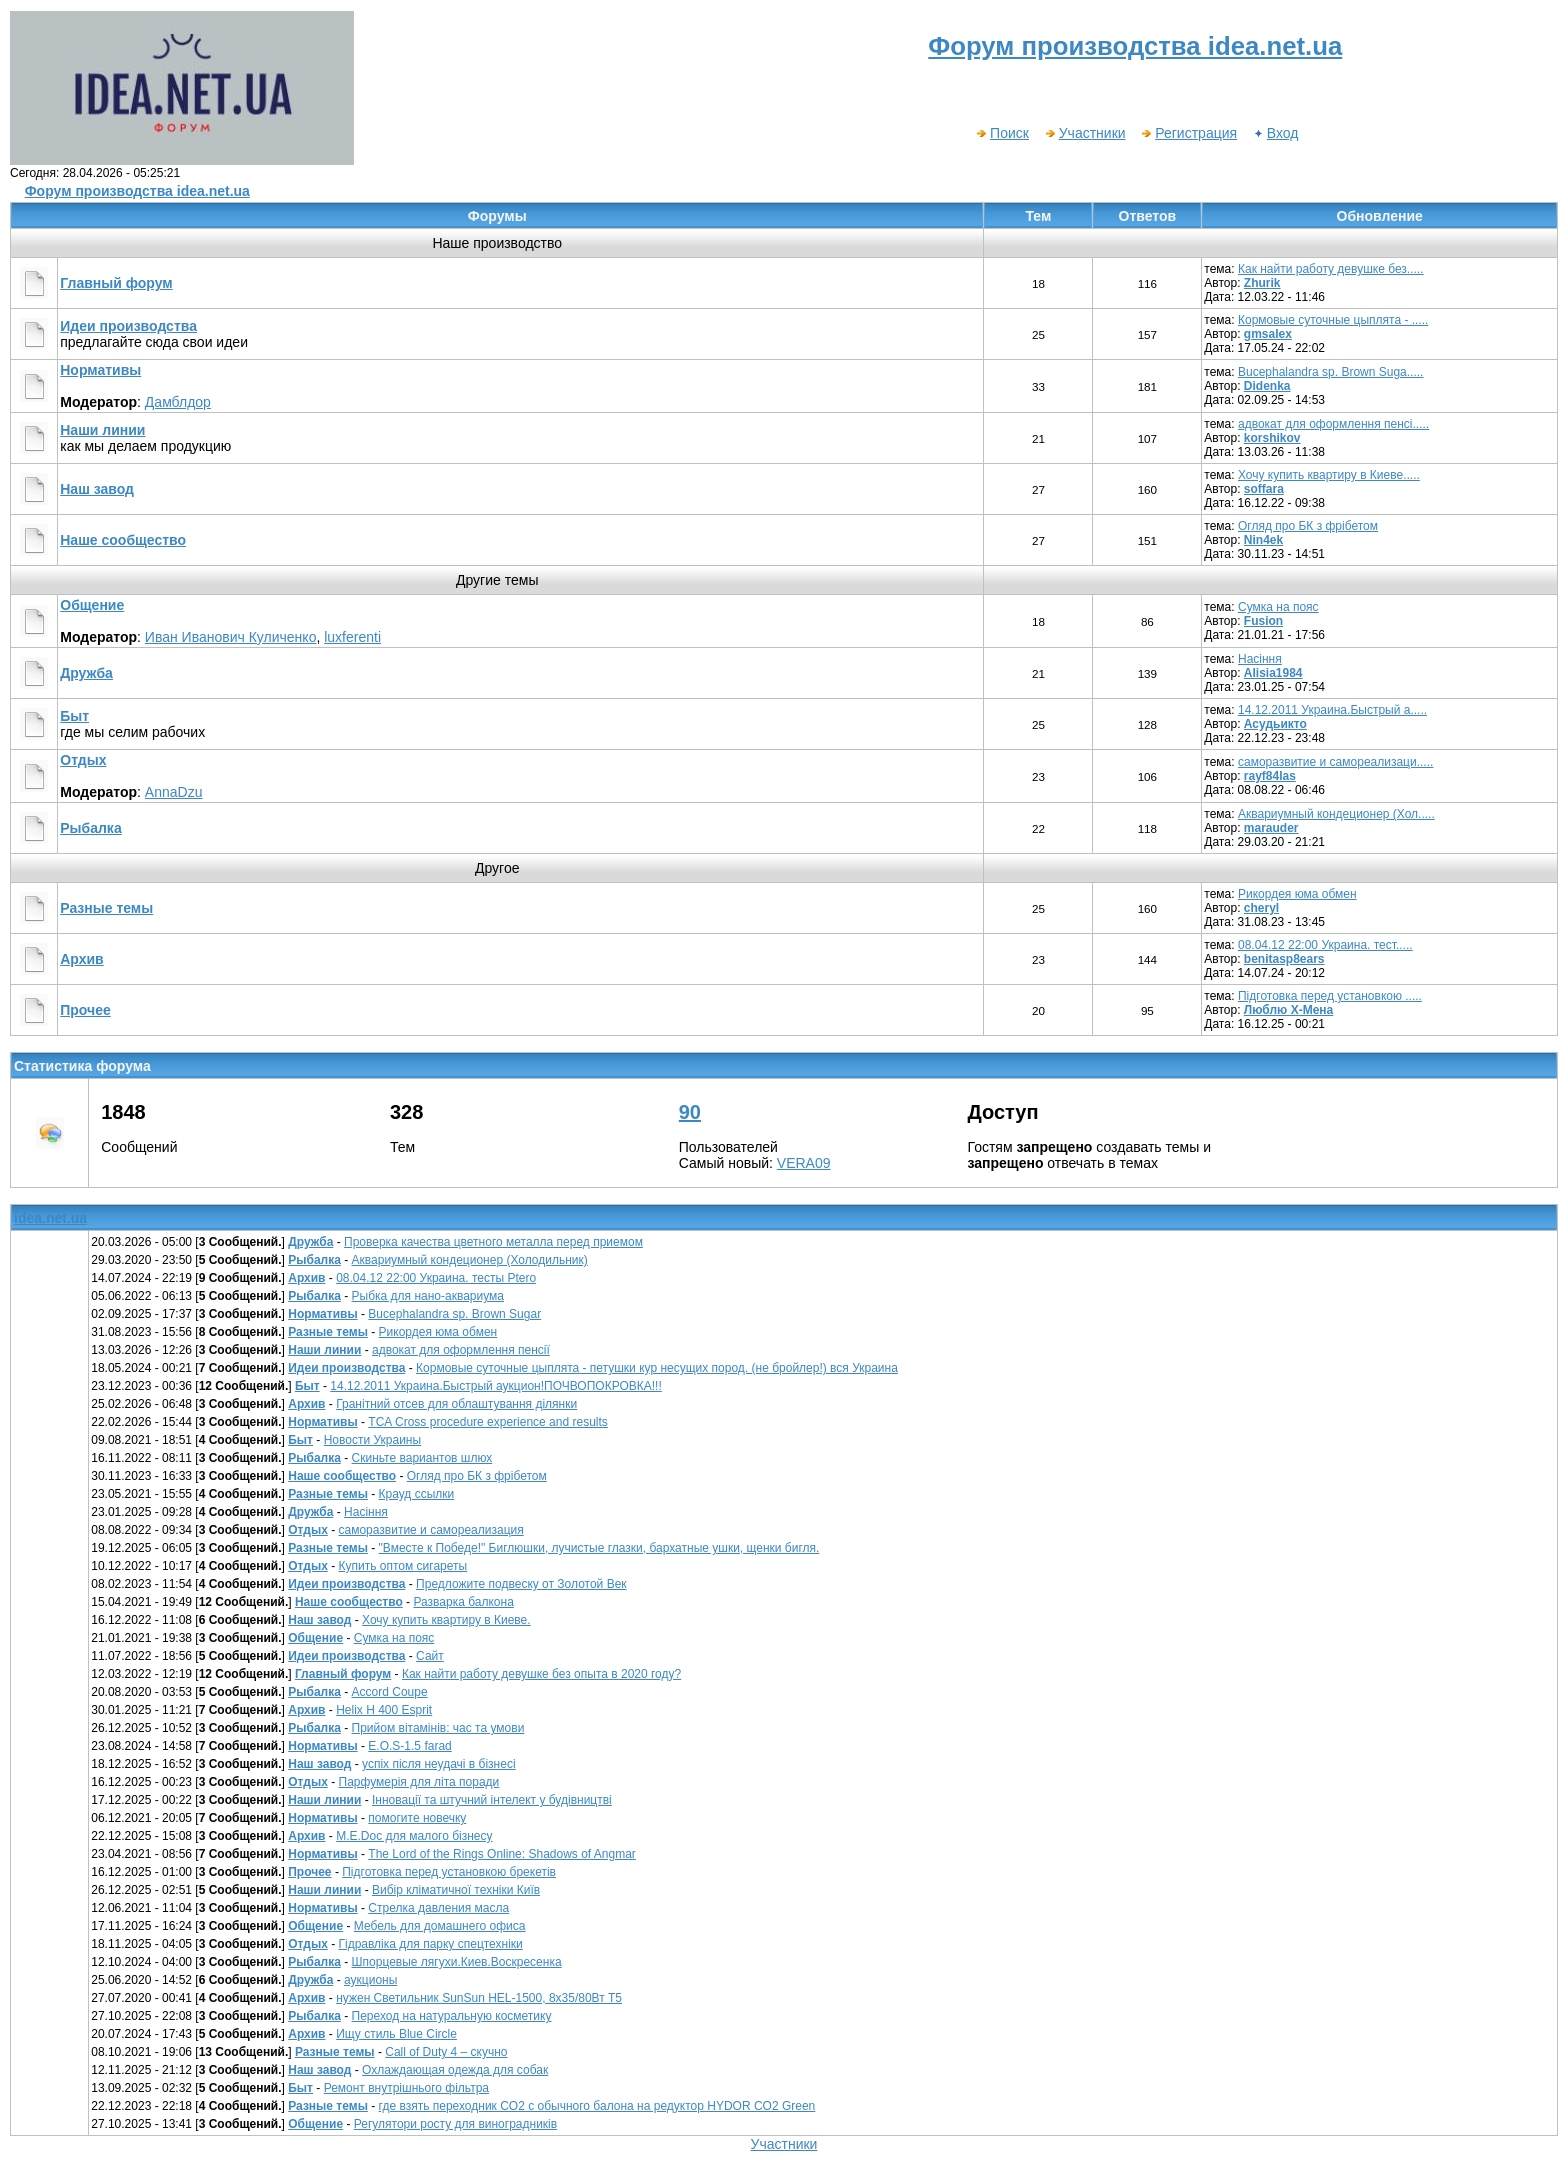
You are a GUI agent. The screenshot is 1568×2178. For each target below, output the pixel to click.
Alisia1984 (1273, 673)
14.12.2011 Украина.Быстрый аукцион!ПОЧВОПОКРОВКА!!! (495, 1386)
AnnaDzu (174, 792)
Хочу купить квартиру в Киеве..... (1329, 475)
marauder (1271, 828)
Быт (74, 716)
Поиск (1002, 133)
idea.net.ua (50, 1218)
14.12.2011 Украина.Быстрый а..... (1332, 710)
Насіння (1260, 659)
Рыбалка (90, 828)
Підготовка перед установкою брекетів (449, 1872)
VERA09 (804, 1163)
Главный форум (116, 283)
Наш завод (97, 489)
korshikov (1272, 438)
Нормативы (100, 370)
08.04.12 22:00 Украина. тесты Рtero (436, 1278)
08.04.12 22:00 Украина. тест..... (1325, 945)
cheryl (1261, 908)
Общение (92, 605)
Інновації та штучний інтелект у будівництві (492, 1800)
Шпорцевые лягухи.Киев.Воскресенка (457, 1962)
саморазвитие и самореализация (431, 1530)
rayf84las (1270, 776)
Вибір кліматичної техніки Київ (456, 1890)
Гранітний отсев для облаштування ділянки (456, 1404)
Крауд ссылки (417, 1494)
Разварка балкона (463, 1602)
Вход (1275, 133)
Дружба (86, 673)
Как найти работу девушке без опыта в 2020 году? (541, 1674)
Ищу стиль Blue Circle (396, 2034)
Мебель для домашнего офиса (440, 1926)
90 (690, 1112)
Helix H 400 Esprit (384, 1710)
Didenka (1267, 386)
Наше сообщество (123, 540)
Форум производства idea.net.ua (137, 191)
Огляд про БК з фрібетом (1308, 526)
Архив (81, 959)
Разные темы (106, 908)
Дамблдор (178, 402)
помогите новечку (417, 1818)
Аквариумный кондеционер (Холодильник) (470, 1260)
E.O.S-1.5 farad (409, 1746)
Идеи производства (128, 326)
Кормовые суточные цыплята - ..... (1333, 320)
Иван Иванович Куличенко (231, 637)
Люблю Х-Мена (1288, 1010)
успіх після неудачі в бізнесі (439, 1764)
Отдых (83, 760)
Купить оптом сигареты (403, 1566)
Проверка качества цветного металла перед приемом (493, 1242)
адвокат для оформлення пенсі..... (1333, 424)
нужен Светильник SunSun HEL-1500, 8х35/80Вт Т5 (479, 1998)
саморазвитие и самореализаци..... (1335, 762)
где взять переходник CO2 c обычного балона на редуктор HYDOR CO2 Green (597, 2106)
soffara (1264, 489)
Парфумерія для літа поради (419, 1782)
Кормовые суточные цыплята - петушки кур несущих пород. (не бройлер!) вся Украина (657, 1368)
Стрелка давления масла (438, 1908)
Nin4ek (1263, 540)
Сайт (430, 1656)
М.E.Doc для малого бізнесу (414, 1836)
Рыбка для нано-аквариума (428, 1296)
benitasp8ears (1284, 959)
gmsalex (1268, 334)
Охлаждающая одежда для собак (455, 2070)
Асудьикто (1275, 724)
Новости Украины (372, 1440)
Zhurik (1262, 283)
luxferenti (352, 637)
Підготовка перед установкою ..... (1330, 996)
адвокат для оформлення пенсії (461, 1350)
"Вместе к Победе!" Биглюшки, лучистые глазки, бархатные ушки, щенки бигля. (599, 1548)
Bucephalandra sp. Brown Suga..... (1330, 372)
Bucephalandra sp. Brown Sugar (454, 1314)
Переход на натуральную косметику (452, 2016)
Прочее (85, 1010)
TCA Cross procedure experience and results (487, 1422)
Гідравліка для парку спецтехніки (431, 1944)
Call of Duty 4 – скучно (446, 2052)
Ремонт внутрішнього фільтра (406, 2088)
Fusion (1263, 621)
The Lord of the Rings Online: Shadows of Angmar (502, 1854)
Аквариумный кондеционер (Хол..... (1336, 814)
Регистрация (1188, 133)
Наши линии (102, 430)
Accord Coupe (390, 1692)
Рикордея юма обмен (1297, 894)
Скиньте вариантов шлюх (422, 1458)
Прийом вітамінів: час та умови (438, 1728)
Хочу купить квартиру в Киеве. (446, 1620)
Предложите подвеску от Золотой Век (521, 1584)
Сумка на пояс (1278, 607)
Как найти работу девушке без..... (1331, 269)
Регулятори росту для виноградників (455, 2124)
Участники (1085, 133)
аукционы (370, 1980)
